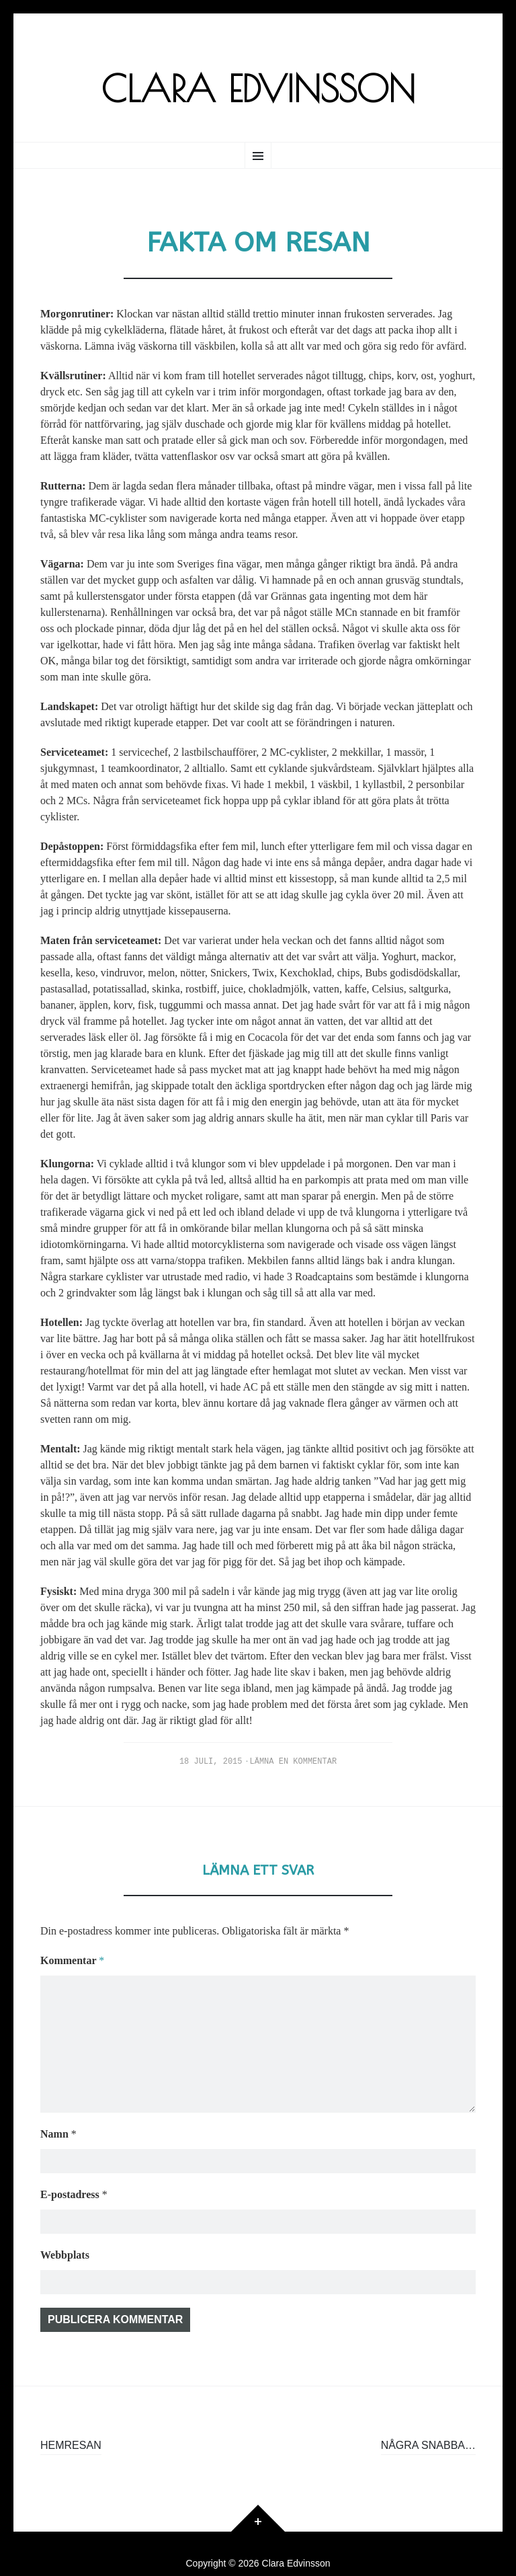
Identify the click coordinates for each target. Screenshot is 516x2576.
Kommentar (72, 1960)
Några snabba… (428, 2426)
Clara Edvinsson (258, 88)
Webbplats (64, 2231)
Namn (58, 2105)
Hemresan (70, 2426)
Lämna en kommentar (293, 1761)
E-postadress (74, 2169)
